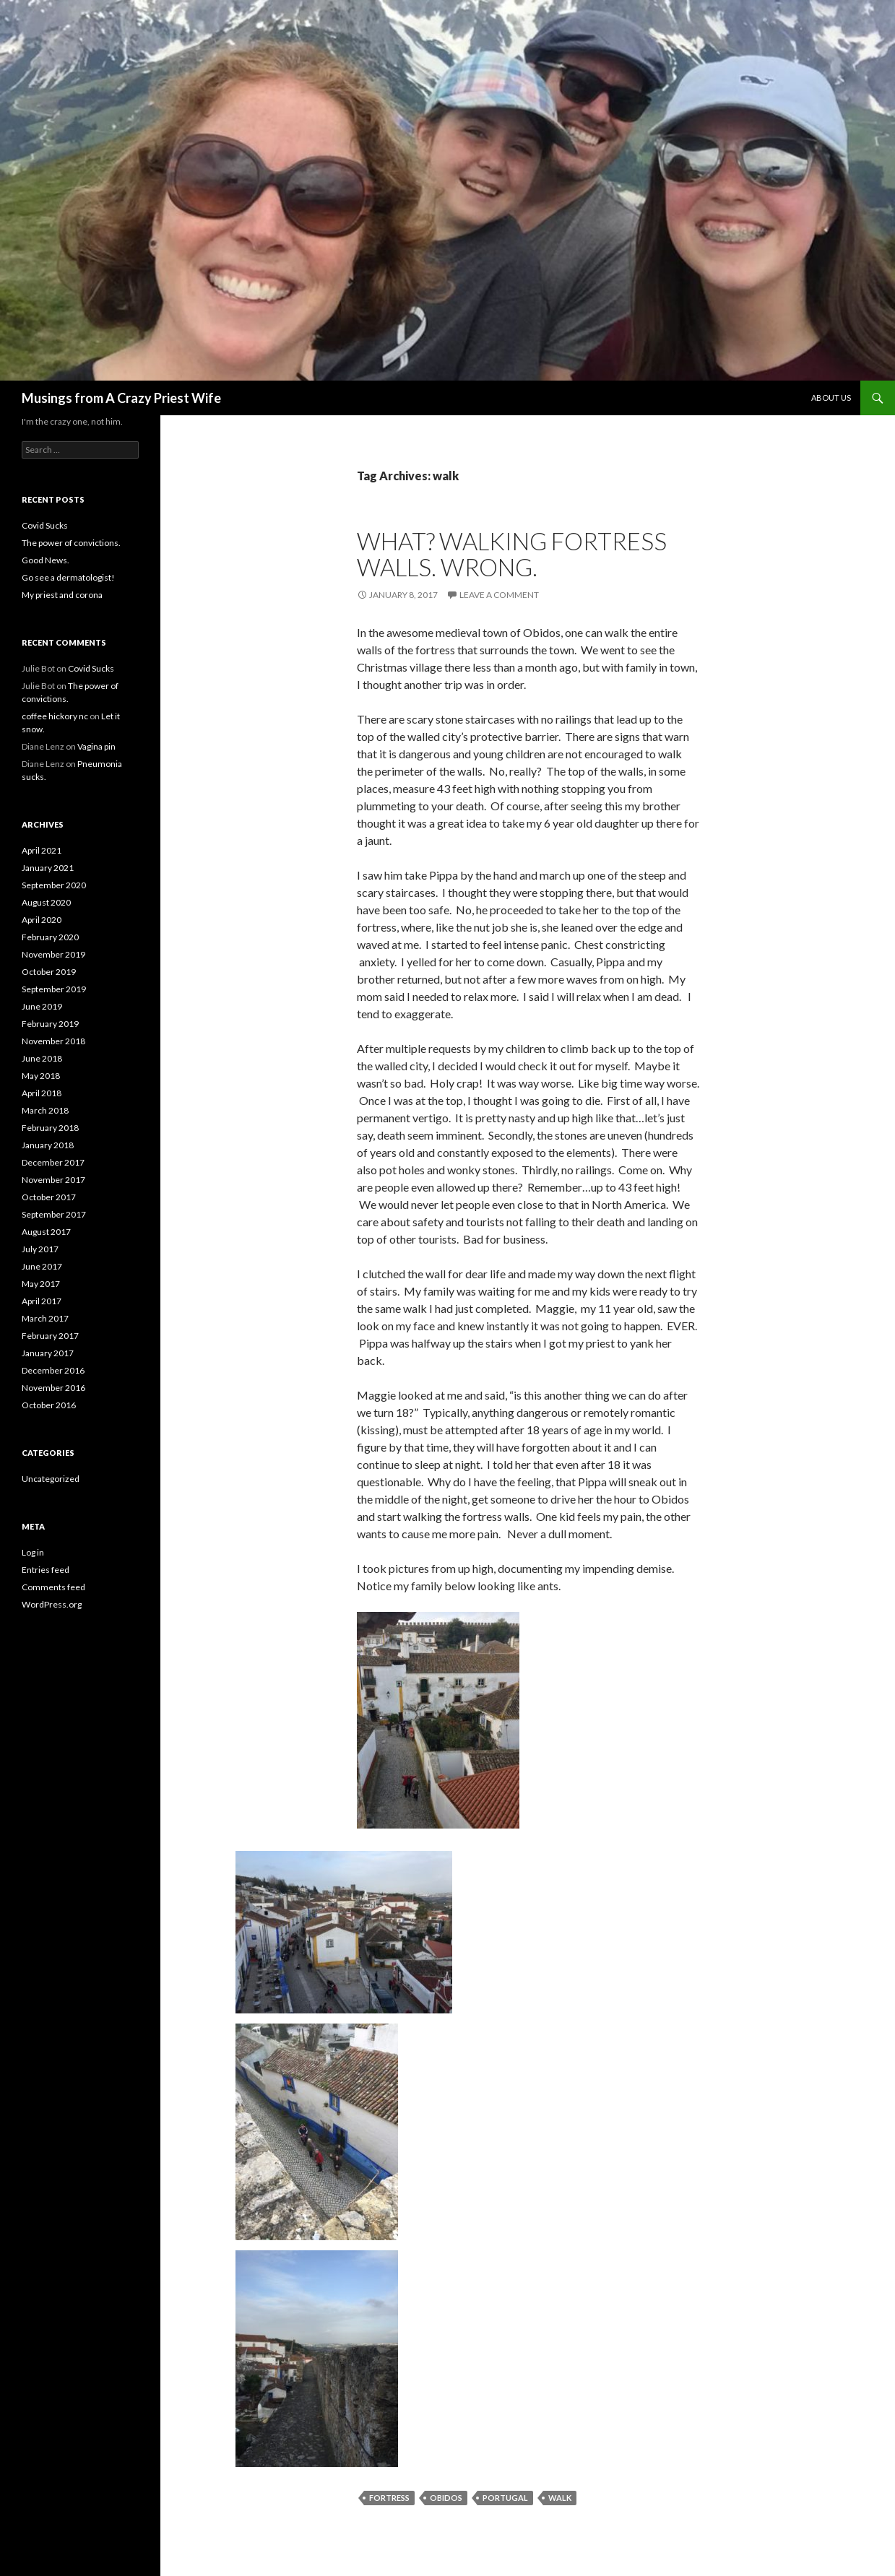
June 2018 (42, 1058)
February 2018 (50, 1127)
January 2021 (48, 867)
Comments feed (53, 1587)
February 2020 (50, 937)
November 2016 (53, 1387)
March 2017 (45, 1318)
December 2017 (53, 1162)
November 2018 (53, 1041)
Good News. (45, 560)
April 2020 (41, 919)
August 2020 (46, 902)
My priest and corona (62, 594)
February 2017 (50, 1335)
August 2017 (46, 1231)
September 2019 (54, 989)
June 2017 (42, 1266)
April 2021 (41, 850)
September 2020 (54, 885)
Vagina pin (96, 746)
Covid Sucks (45, 525)
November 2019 (53, 954)
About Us (831, 397)
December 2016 (53, 1370)
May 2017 (41, 1283)
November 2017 (53, 1179)
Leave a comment (499, 594)
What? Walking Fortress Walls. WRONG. (512, 553)
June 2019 (42, 1006)
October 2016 (49, 1405)
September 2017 (54, 1214)
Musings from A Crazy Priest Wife (121, 398)
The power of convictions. (71, 542)
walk (559, 2497)
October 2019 (49, 971)
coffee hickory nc (55, 716)
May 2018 (41, 1075)
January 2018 (48, 1145)
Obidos (446, 2497)
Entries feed (45, 1569)
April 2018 (41, 1093)
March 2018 (45, 1110)
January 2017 (48, 1353)
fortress (389, 2497)
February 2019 (50, 1023)
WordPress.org (52, 1604)
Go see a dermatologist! (68, 577)
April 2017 (41, 1301)
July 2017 (40, 1249)
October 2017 (49, 1197)
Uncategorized (50, 1478)
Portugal (505, 2497)
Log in (33, 1552)
